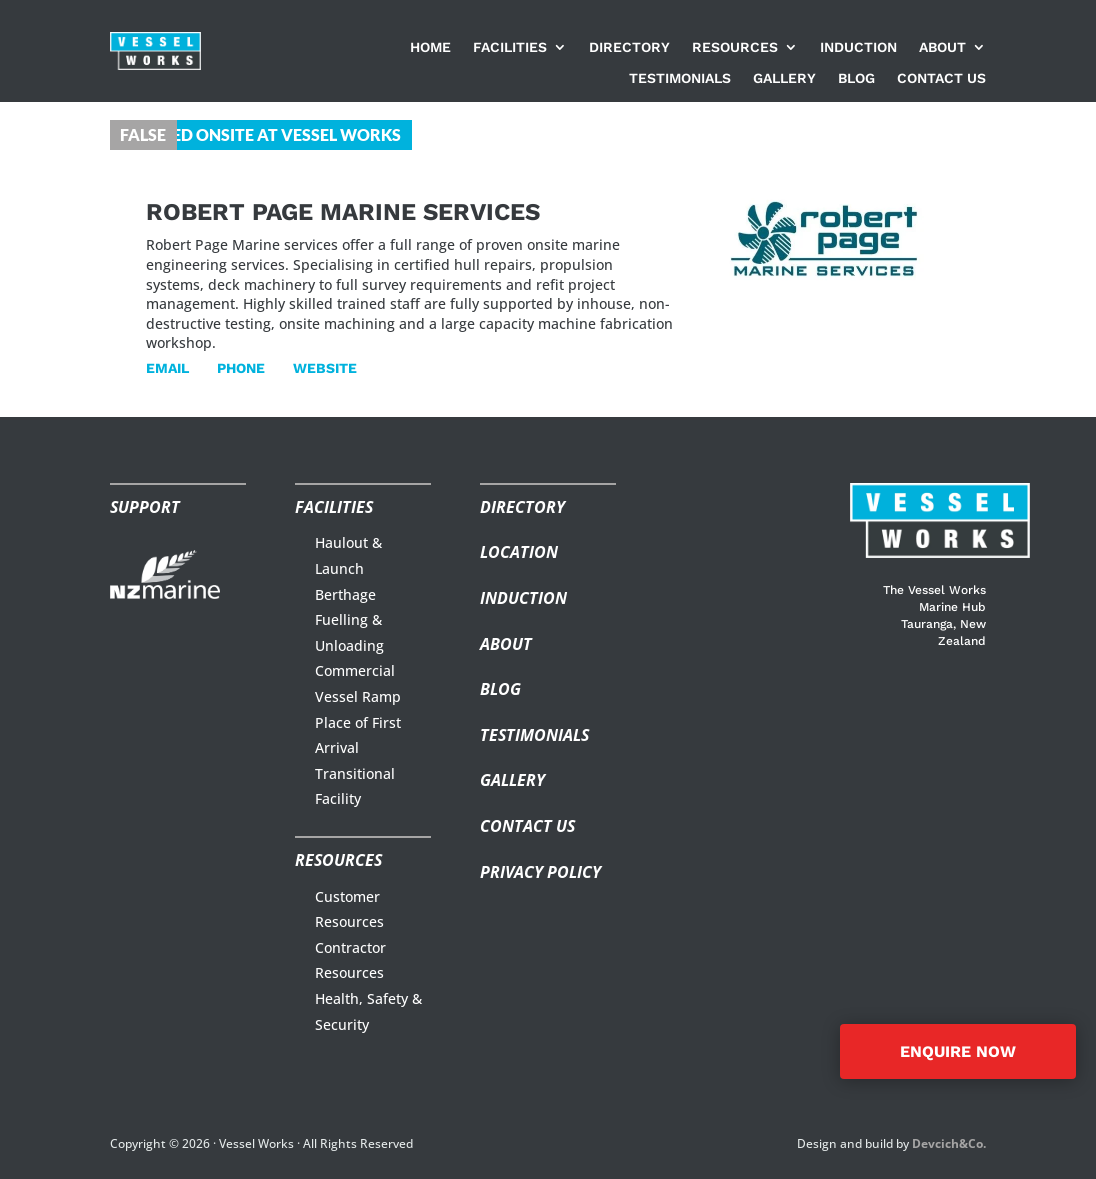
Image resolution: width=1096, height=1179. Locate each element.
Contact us (941, 78)
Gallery (784, 78)
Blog (856, 78)
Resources (735, 47)
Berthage (345, 594)
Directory (629, 47)
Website (325, 368)
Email (167, 368)
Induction (858, 47)
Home (430, 47)
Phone (241, 368)
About (942, 47)
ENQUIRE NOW (958, 1051)
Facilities (510, 47)
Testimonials (680, 78)
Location (519, 552)
